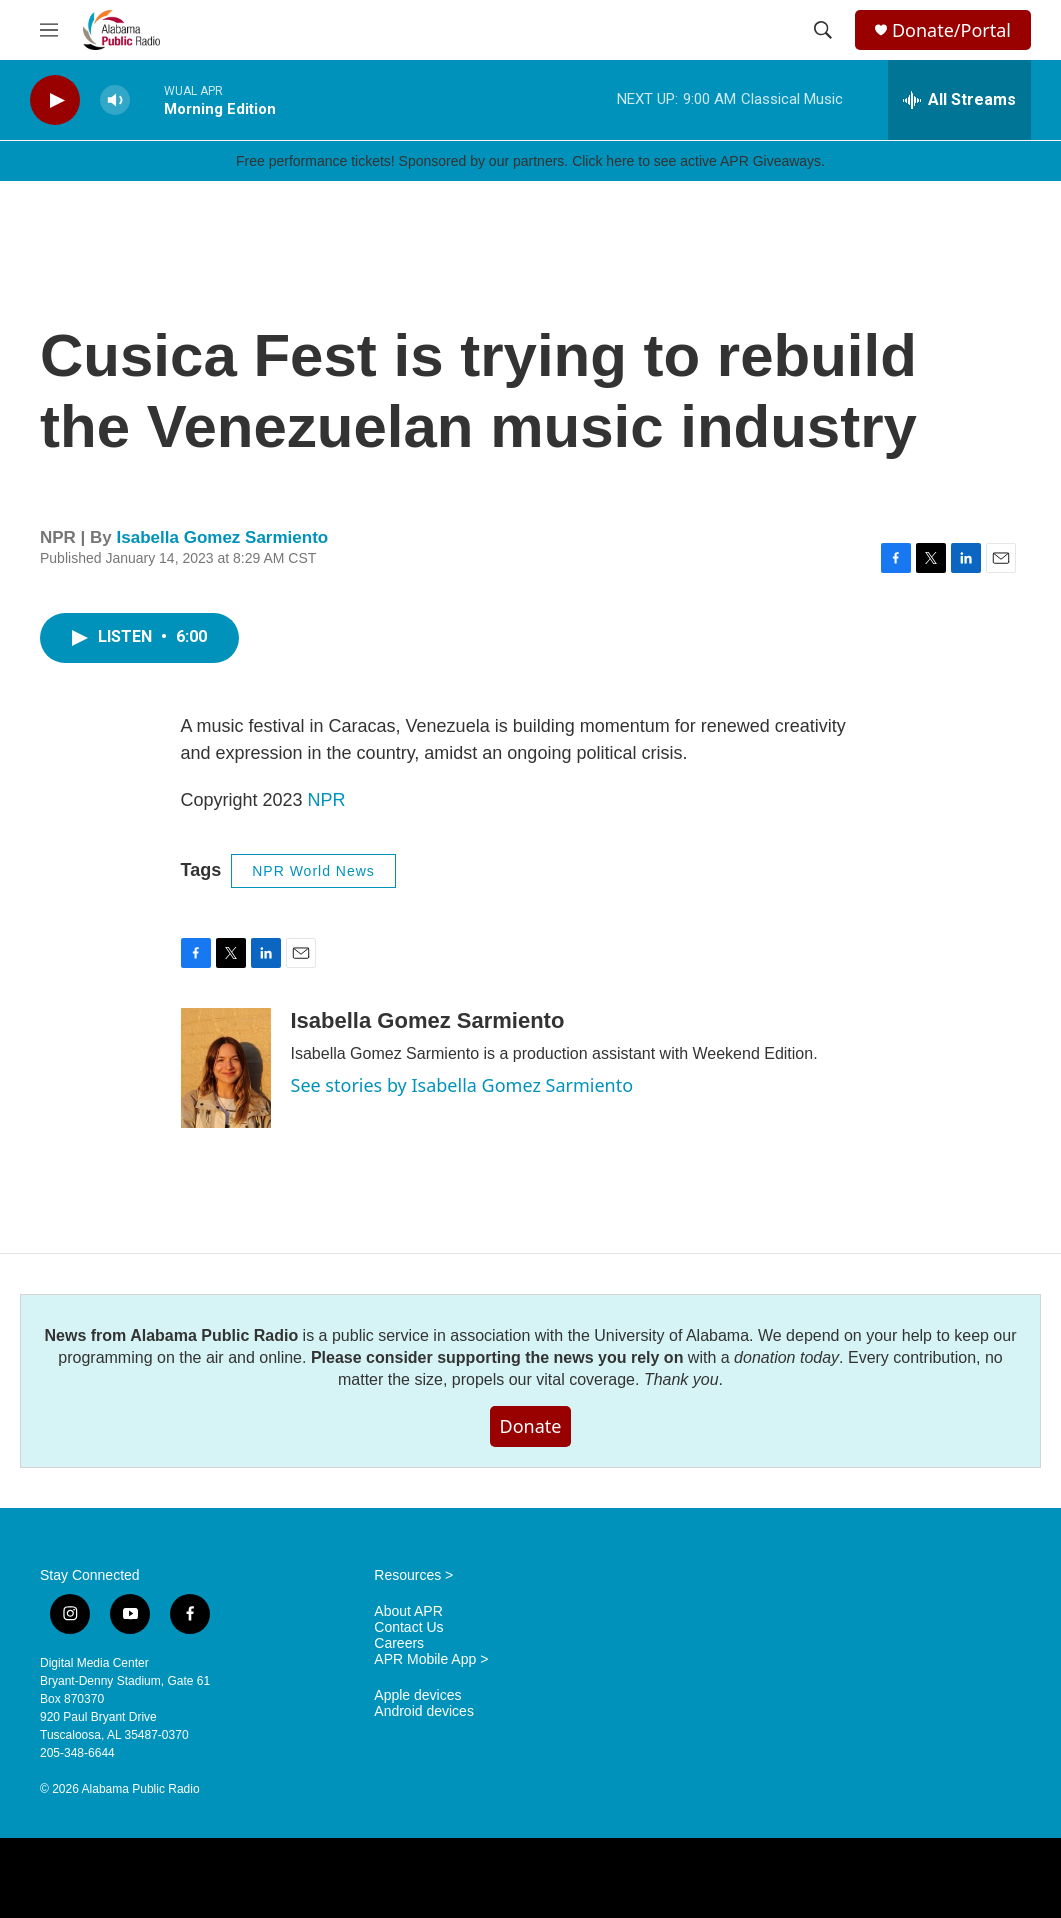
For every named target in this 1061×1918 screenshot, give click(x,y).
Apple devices (417, 1695)
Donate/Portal (951, 30)
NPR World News (313, 871)
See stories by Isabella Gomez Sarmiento (462, 1085)
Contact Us (408, 1627)
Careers (399, 1643)
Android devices (424, 1711)
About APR (408, 1611)
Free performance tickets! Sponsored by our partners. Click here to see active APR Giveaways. (530, 161)
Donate (531, 1426)
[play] (55, 100)
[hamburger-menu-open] (49, 30)
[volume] (115, 100)
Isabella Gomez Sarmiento (223, 537)
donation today (786, 1357)
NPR (327, 800)
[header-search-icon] (823, 30)
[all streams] (959, 100)
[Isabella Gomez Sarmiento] (226, 1068)
